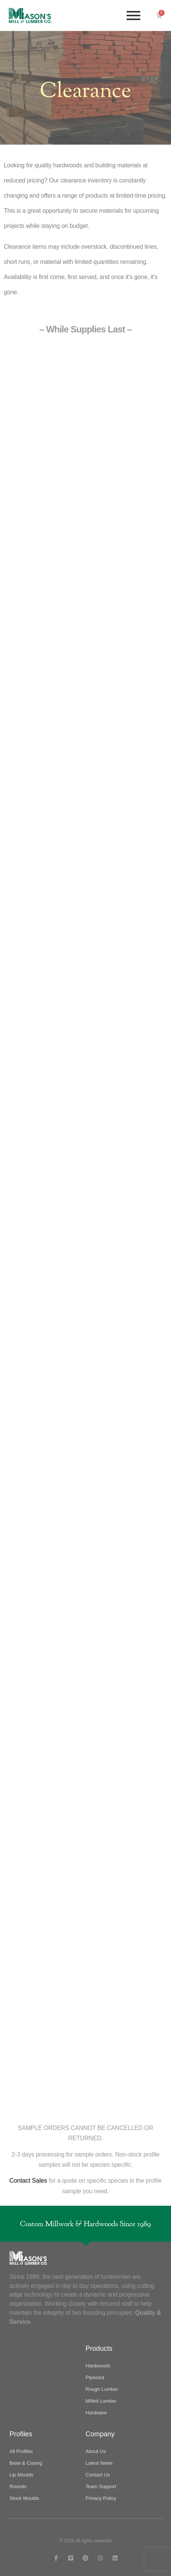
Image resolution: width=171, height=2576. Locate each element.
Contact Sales (28, 2180)
